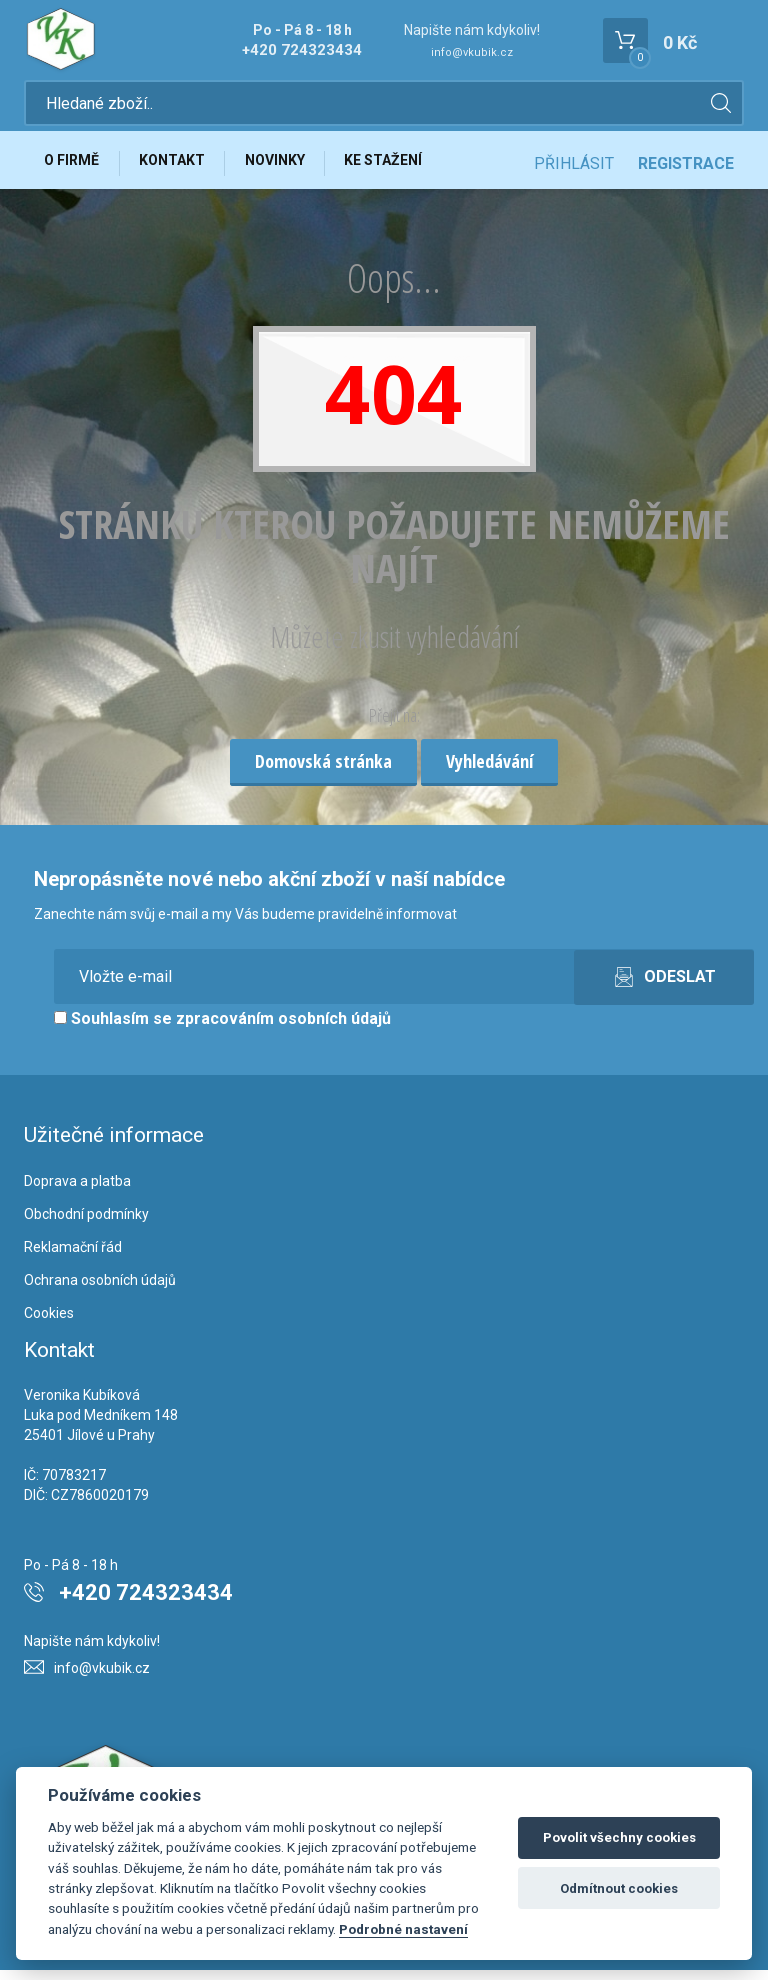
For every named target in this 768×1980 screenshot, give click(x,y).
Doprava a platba (77, 1191)
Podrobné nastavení (403, 1929)
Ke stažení (402, 167)
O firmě (74, 167)
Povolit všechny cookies (619, 1837)
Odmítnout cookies (619, 1888)
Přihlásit (574, 167)
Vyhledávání (489, 771)
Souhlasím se (222, 1027)
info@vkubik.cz (472, 52)
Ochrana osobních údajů (100, 1290)
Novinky (288, 167)
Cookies (49, 1322)
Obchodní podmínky (86, 1224)
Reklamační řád (73, 1257)
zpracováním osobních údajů (283, 1027)
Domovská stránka (323, 771)
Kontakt (180, 167)
